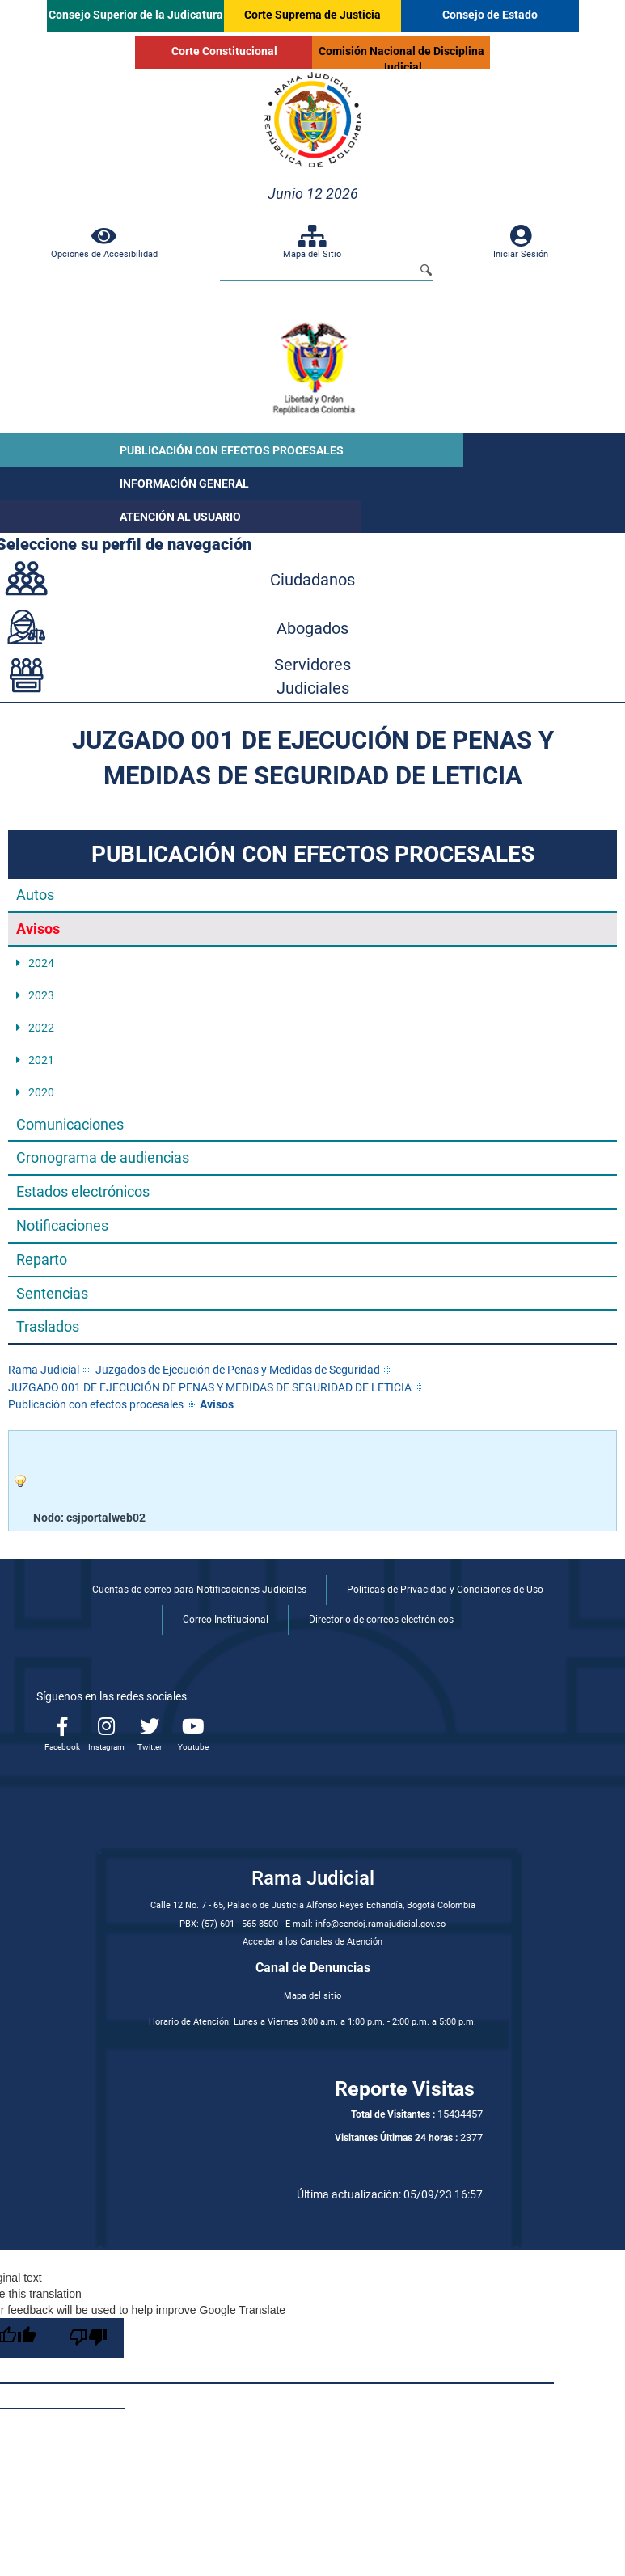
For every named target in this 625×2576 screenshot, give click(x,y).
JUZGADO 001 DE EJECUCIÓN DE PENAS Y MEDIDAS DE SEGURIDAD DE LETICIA (210, 1387)
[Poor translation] (88, 2338)
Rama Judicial (43, 1369)
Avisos (217, 1404)
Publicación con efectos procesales (96, 1404)
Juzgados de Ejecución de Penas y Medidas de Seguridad (237, 1369)
